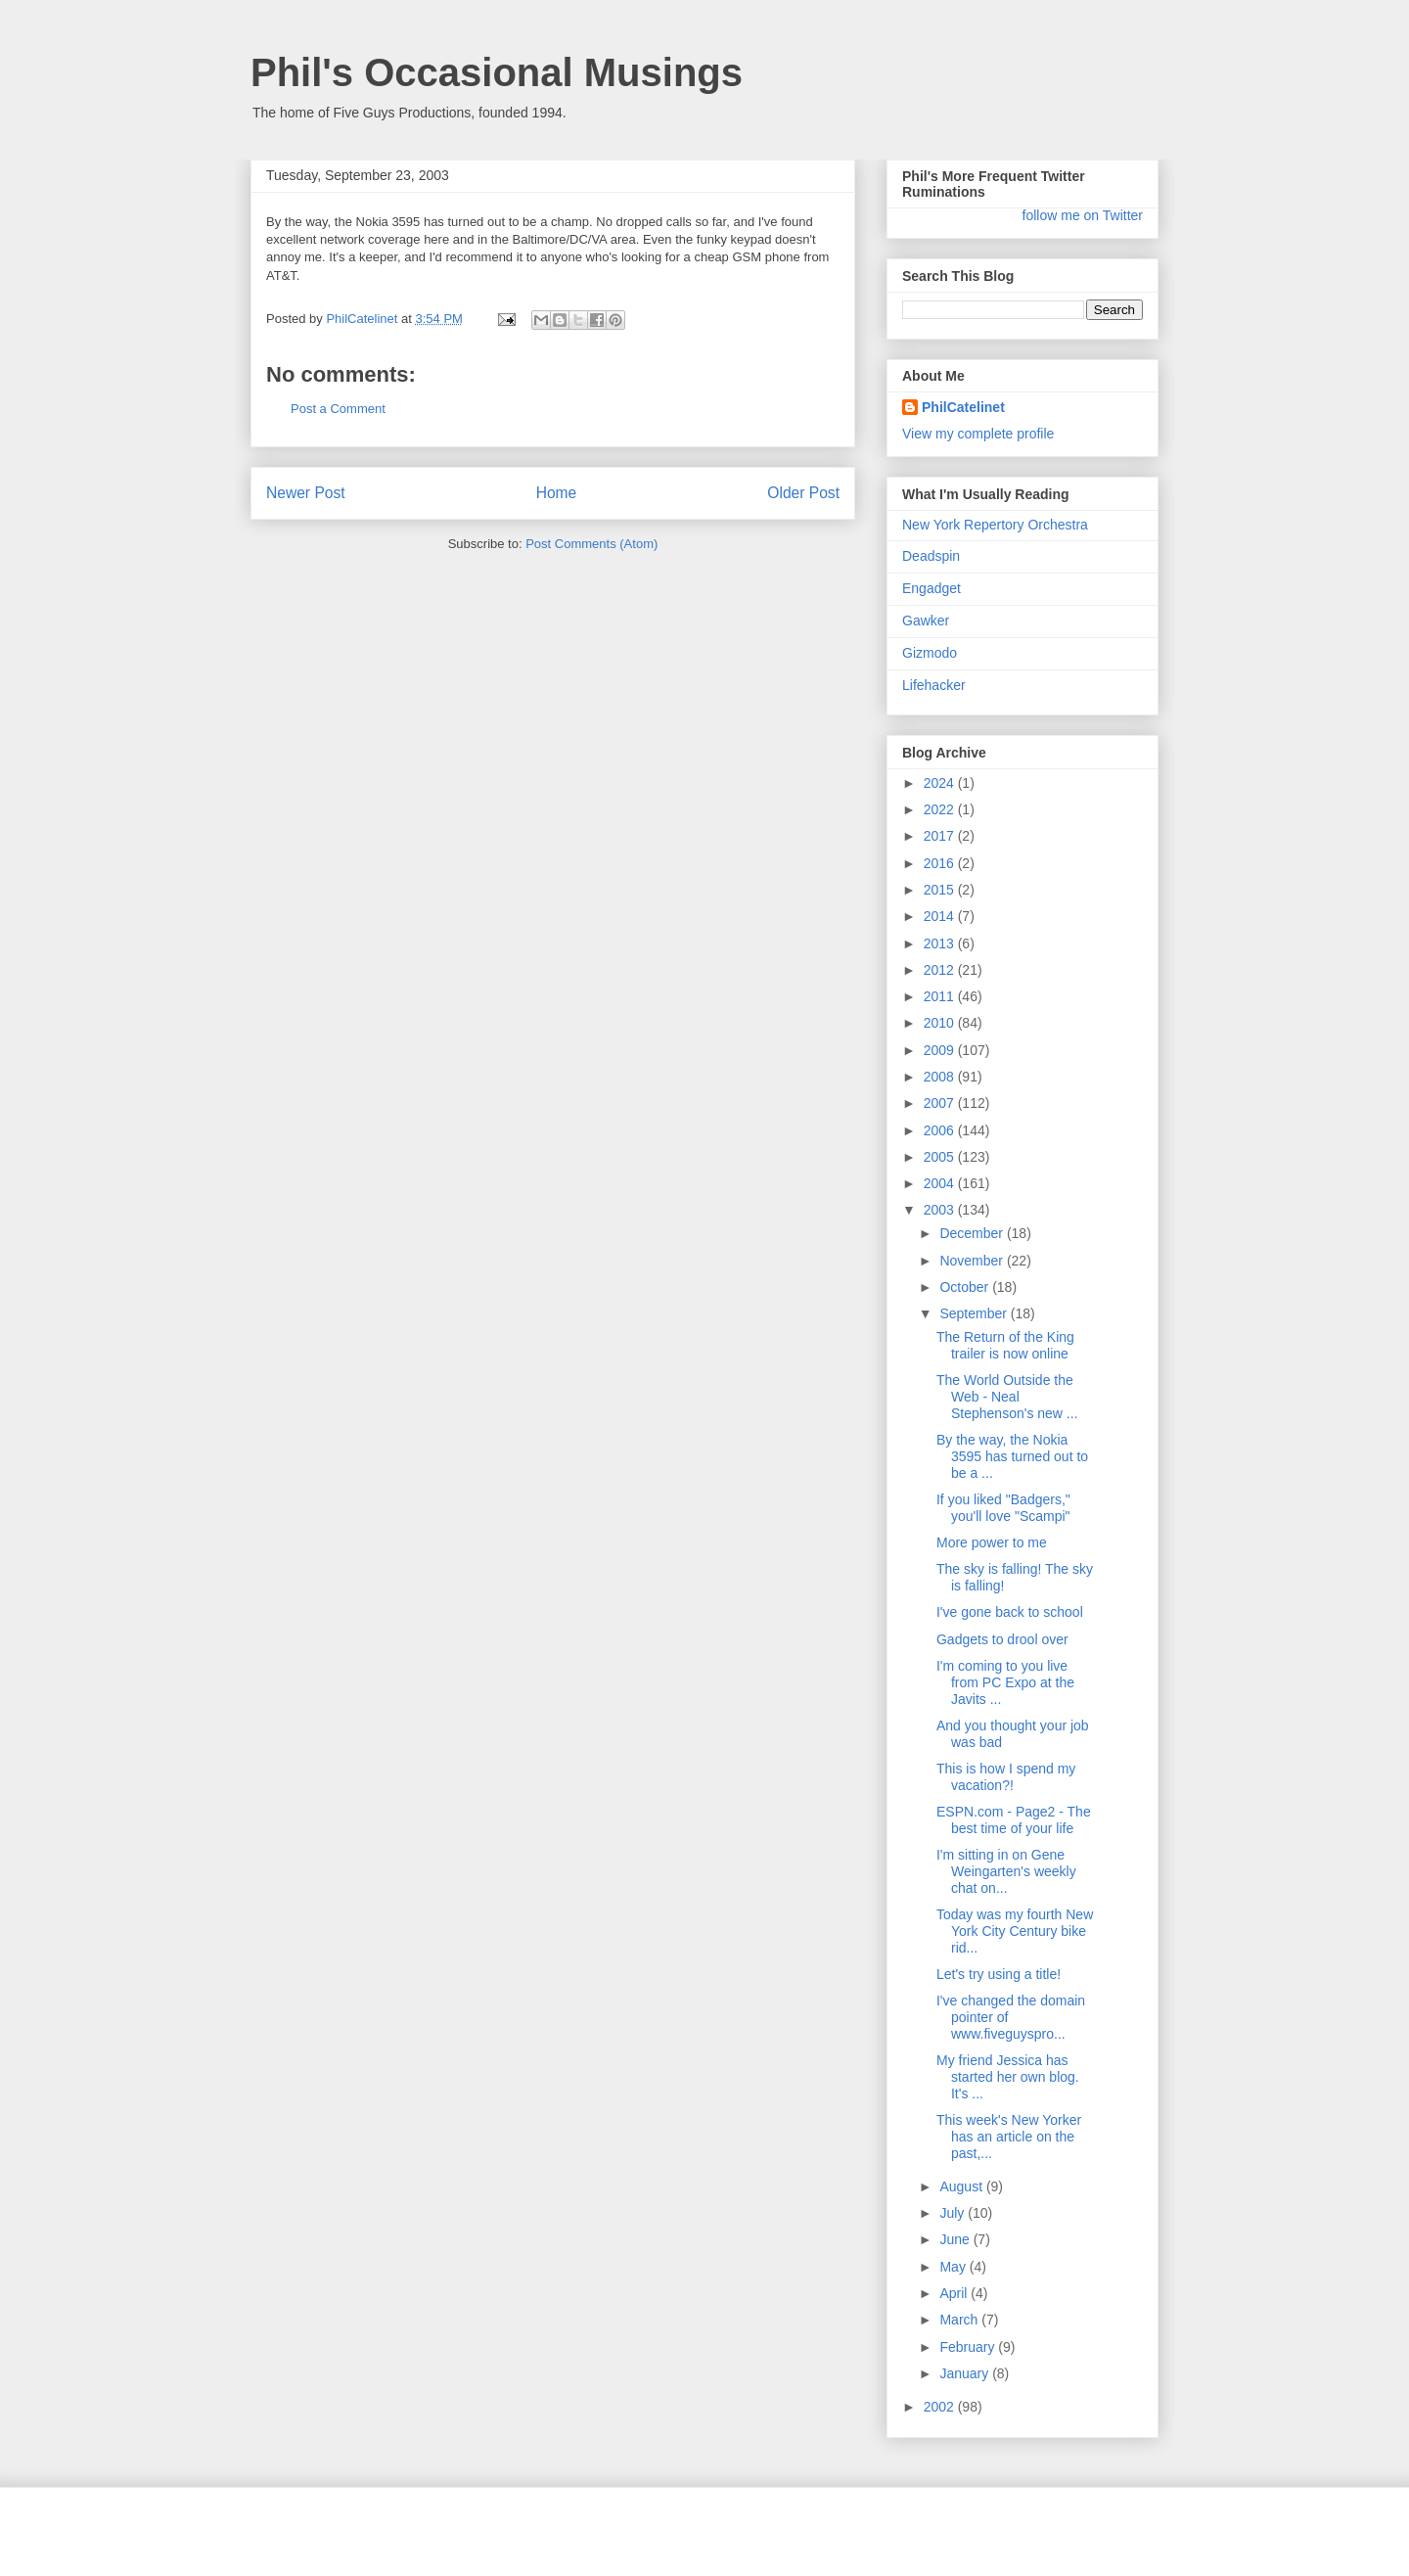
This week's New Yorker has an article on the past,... (1008, 2136)
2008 (941, 1076)
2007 (941, 1103)
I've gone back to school (1009, 1612)
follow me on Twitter (1083, 215)
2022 (941, 809)
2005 (941, 1157)
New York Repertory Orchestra (995, 524)
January (965, 2373)
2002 (941, 2407)
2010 (941, 1023)
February (968, 2347)
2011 (941, 996)
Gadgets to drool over (1002, 1639)
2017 (941, 836)
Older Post (803, 492)
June (956, 2239)
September (974, 1313)
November (972, 1260)
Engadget (931, 588)
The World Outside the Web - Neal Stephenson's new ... (1007, 1396)
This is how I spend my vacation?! (1005, 1777)
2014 (941, 916)
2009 (941, 1050)
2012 (941, 970)
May (954, 2267)
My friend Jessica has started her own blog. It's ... (1007, 2076)
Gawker (925, 620)
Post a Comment (338, 408)
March (960, 2319)
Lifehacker (934, 685)
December (972, 1233)
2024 (941, 783)
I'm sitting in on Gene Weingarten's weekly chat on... (1006, 1871)
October (965, 1287)
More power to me (991, 1542)
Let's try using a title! (998, 1974)
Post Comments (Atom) (591, 543)
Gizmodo (929, 653)
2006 (941, 1130)
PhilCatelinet (963, 407)
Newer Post (305, 492)
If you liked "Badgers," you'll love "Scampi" (1003, 1508)
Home (556, 492)
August (962, 2186)
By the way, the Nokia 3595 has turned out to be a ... (1012, 1456)
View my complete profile (978, 433)
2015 (941, 889)
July (953, 2213)
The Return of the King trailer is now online (1005, 1345)
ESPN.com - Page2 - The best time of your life (1013, 1820)
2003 (941, 1210)
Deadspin (931, 556)
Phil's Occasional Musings (496, 72)
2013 (941, 943)
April (955, 2293)
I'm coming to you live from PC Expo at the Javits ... (1005, 1682)
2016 (941, 863)
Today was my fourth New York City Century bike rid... (1014, 1931)
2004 (941, 1183)
